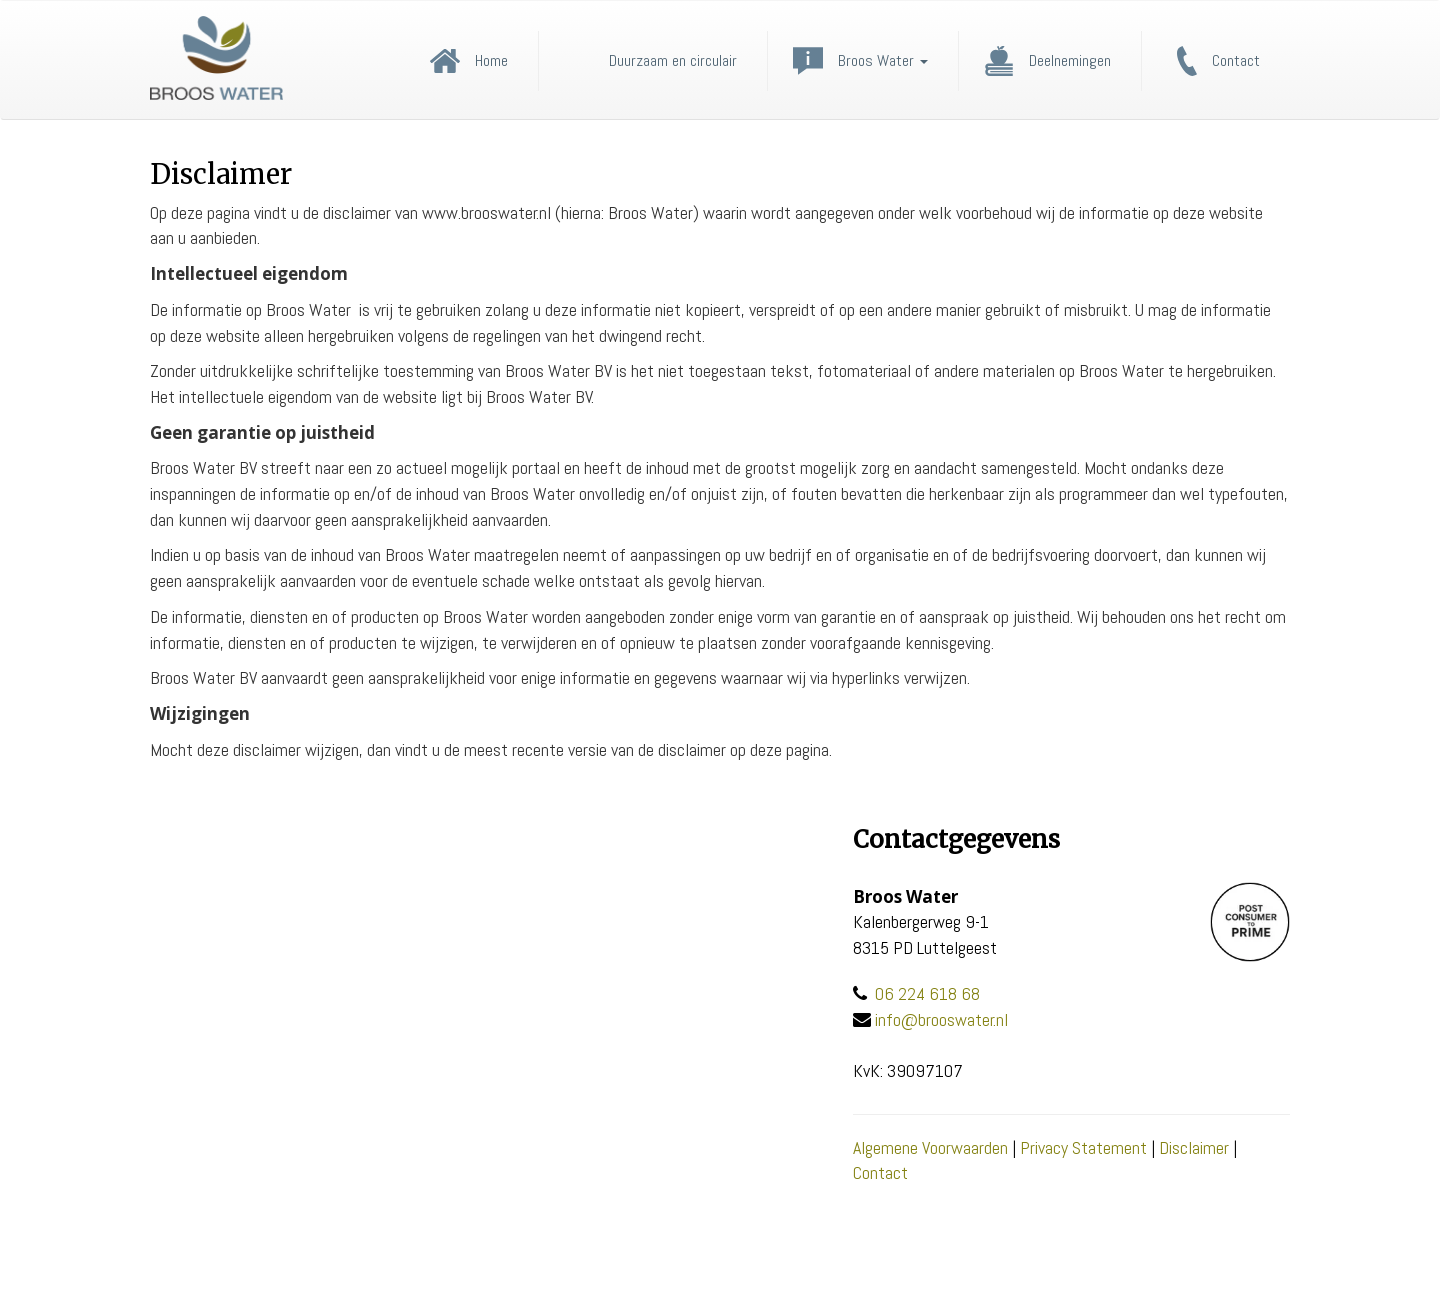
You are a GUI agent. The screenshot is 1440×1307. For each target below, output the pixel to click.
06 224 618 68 (927, 993)
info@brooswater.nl (941, 1019)
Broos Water (883, 61)
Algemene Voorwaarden (930, 1147)
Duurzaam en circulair (673, 61)
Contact (1236, 61)
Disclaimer (1194, 1147)
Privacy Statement (1083, 1147)
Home (491, 61)
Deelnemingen (1070, 61)
